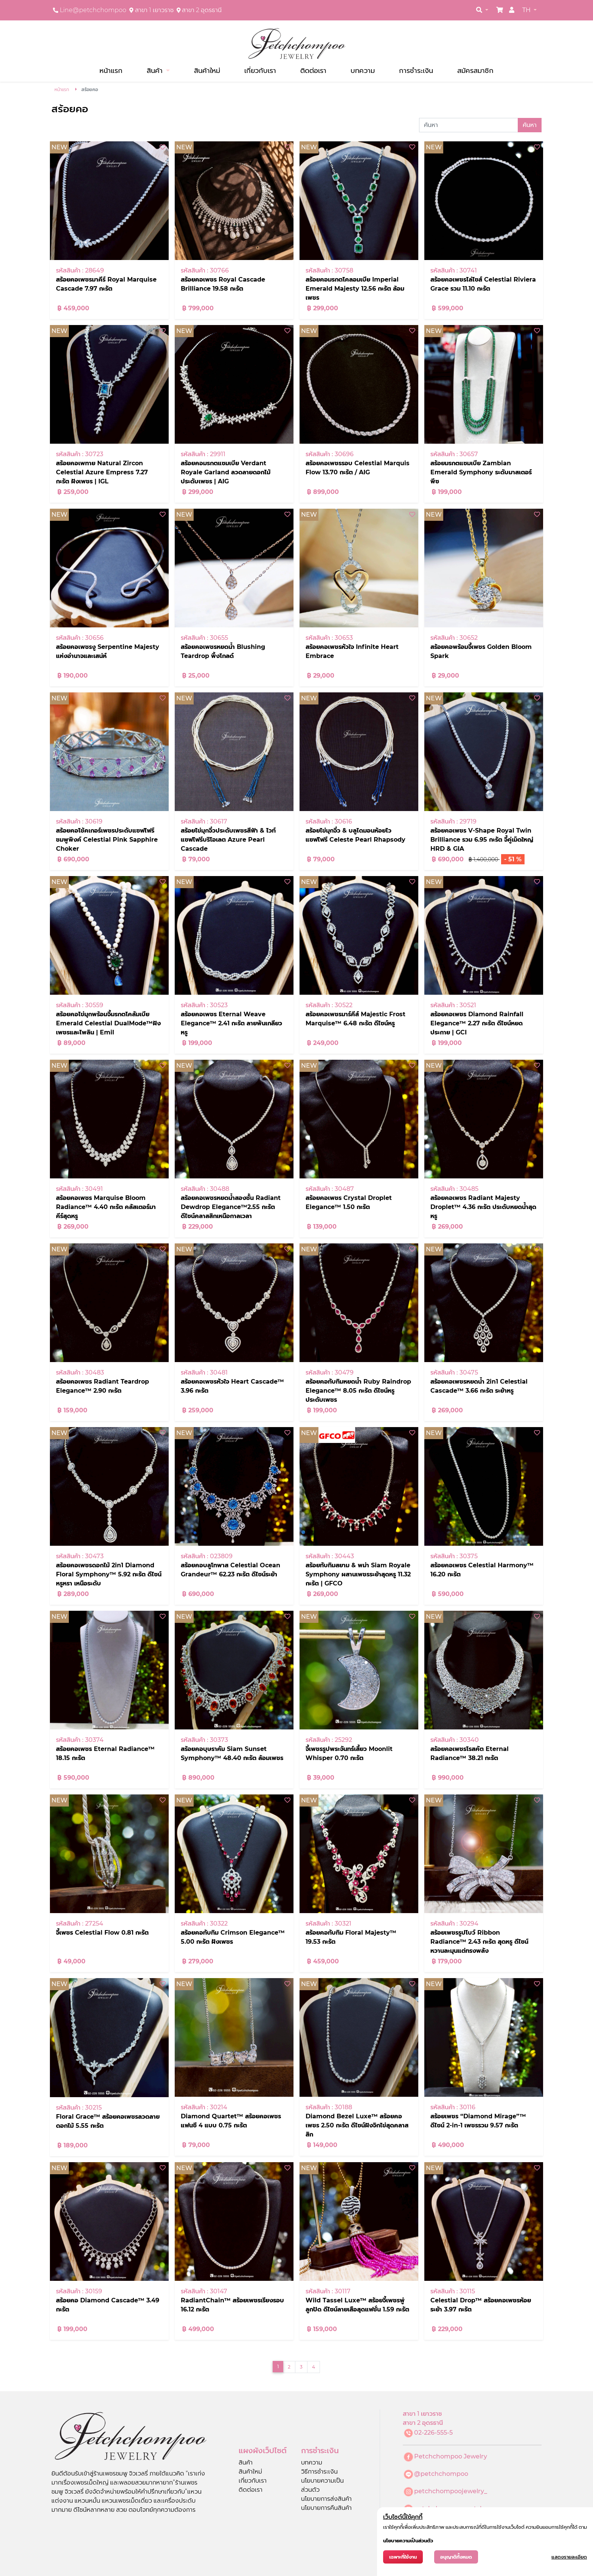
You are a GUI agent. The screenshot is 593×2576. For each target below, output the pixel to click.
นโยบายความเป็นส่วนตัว (408, 2540)
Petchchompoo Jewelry (450, 2456)
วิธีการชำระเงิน (319, 2471)
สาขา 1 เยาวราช (154, 10)
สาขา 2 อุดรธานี (202, 10)
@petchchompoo (441, 2473)
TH (527, 10)
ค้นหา (530, 124)
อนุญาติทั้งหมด (456, 2557)
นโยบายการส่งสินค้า (326, 2498)
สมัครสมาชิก (475, 70)
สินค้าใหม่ (207, 70)
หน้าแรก (111, 70)
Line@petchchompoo (93, 10)
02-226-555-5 (433, 2432)
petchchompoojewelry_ (450, 2491)
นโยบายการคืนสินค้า (326, 2507)
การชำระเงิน (416, 70)
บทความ (363, 70)
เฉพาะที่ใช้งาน (403, 2557)
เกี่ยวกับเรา (260, 70)
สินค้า (156, 70)
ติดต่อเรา (313, 70)
